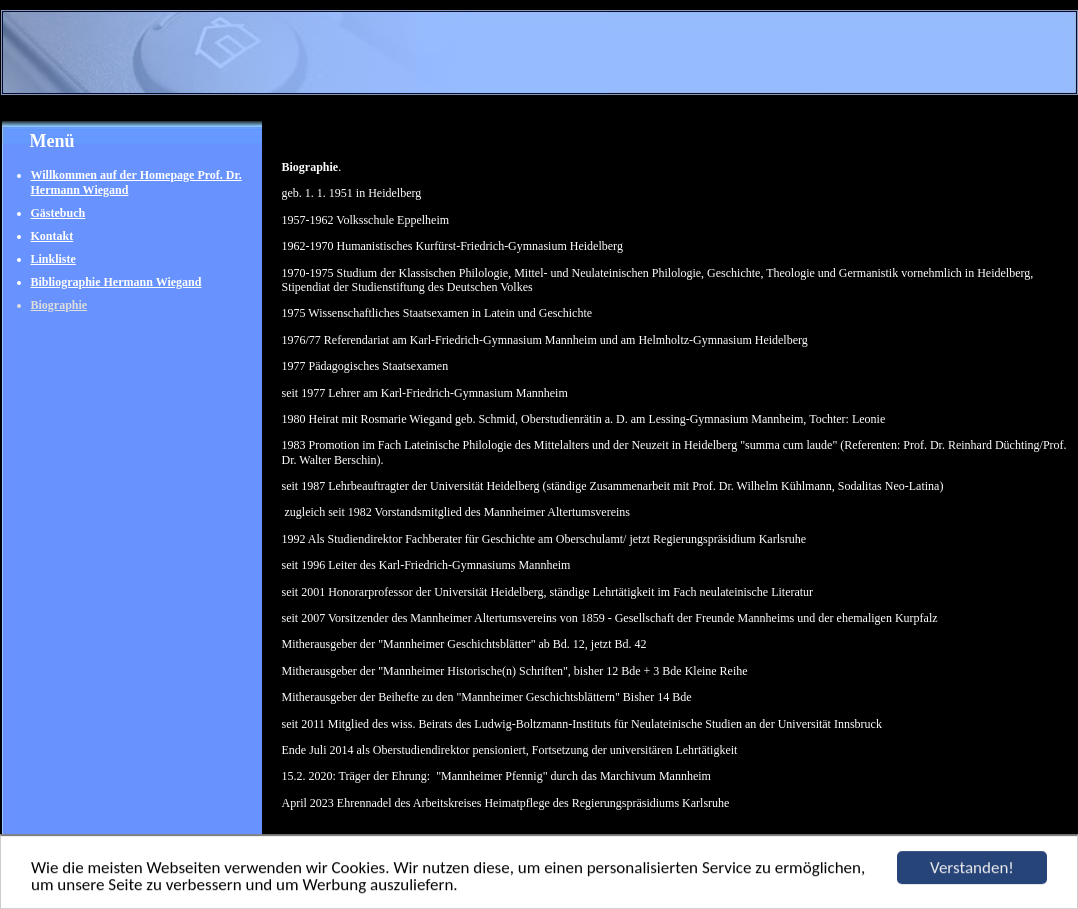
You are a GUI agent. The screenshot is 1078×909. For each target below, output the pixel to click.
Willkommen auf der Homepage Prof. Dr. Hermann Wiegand (136, 182)
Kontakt (52, 236)
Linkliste (53, 259)
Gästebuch (58, 213)
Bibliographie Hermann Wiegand (116, 282)
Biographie (59, 305)
